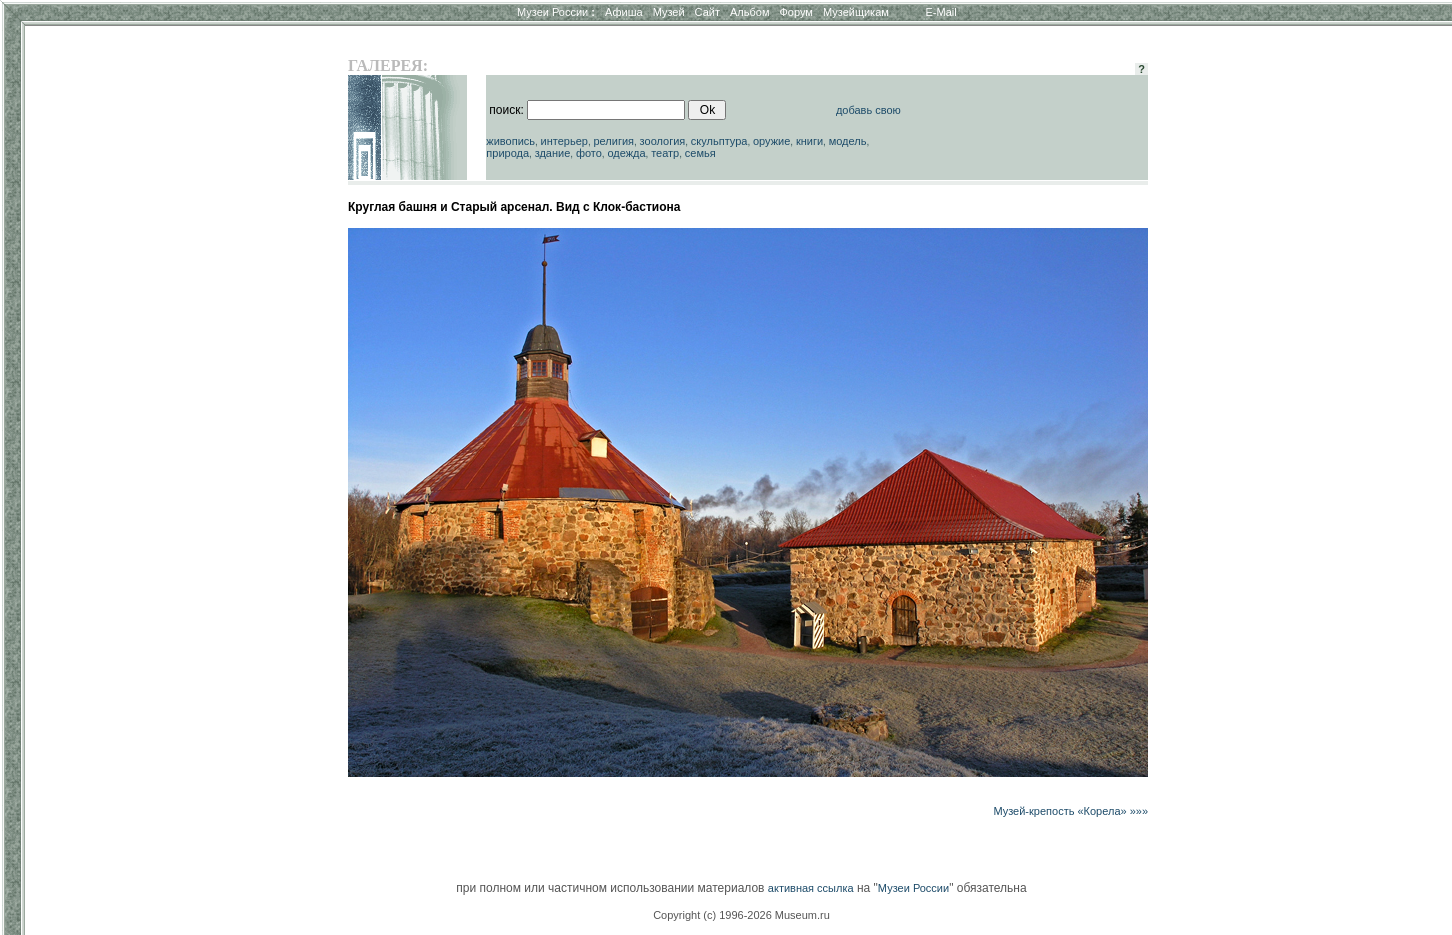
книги (809, 141)
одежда (626, 153)
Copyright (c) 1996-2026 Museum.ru (741, 915)
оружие (771, 141)
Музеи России (556, 12)
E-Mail (941, 12)
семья (700, 153)
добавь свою (868, 110)
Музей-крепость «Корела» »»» (1070, 811)
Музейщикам (856, 12)
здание (553, 153)
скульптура (719, 141)
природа (507, 153)
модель (848, 141)
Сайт (707, 12)
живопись (510, 141)
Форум (795, 12)
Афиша (624, 12)
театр (665, 153)
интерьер (564, 141)
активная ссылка (811, 888)
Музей (669, 12)
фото (589, 153)
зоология (663, 141)
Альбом (749, 12)
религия (613, 141)
